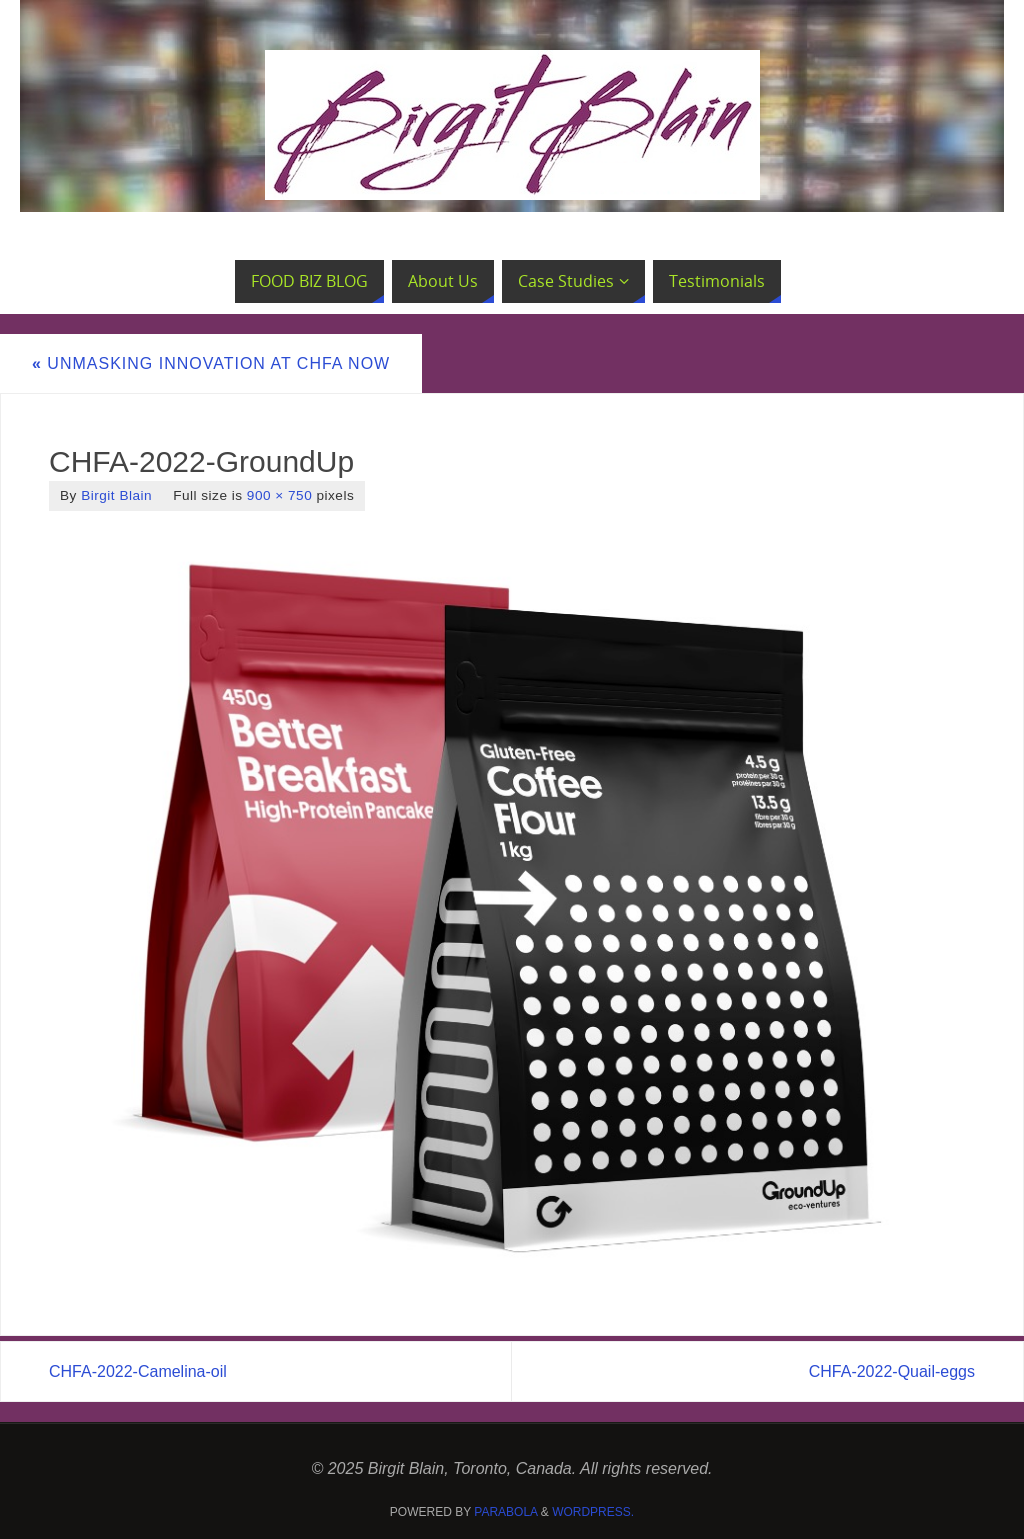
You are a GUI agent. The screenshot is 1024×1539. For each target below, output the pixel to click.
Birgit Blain (116, 495)
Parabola (505, 1512)
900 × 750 (279, 495)
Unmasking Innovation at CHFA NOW (211, 363)
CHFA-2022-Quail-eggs (892, 1371)
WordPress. (593, 1512)
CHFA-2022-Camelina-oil (138, 1371)
